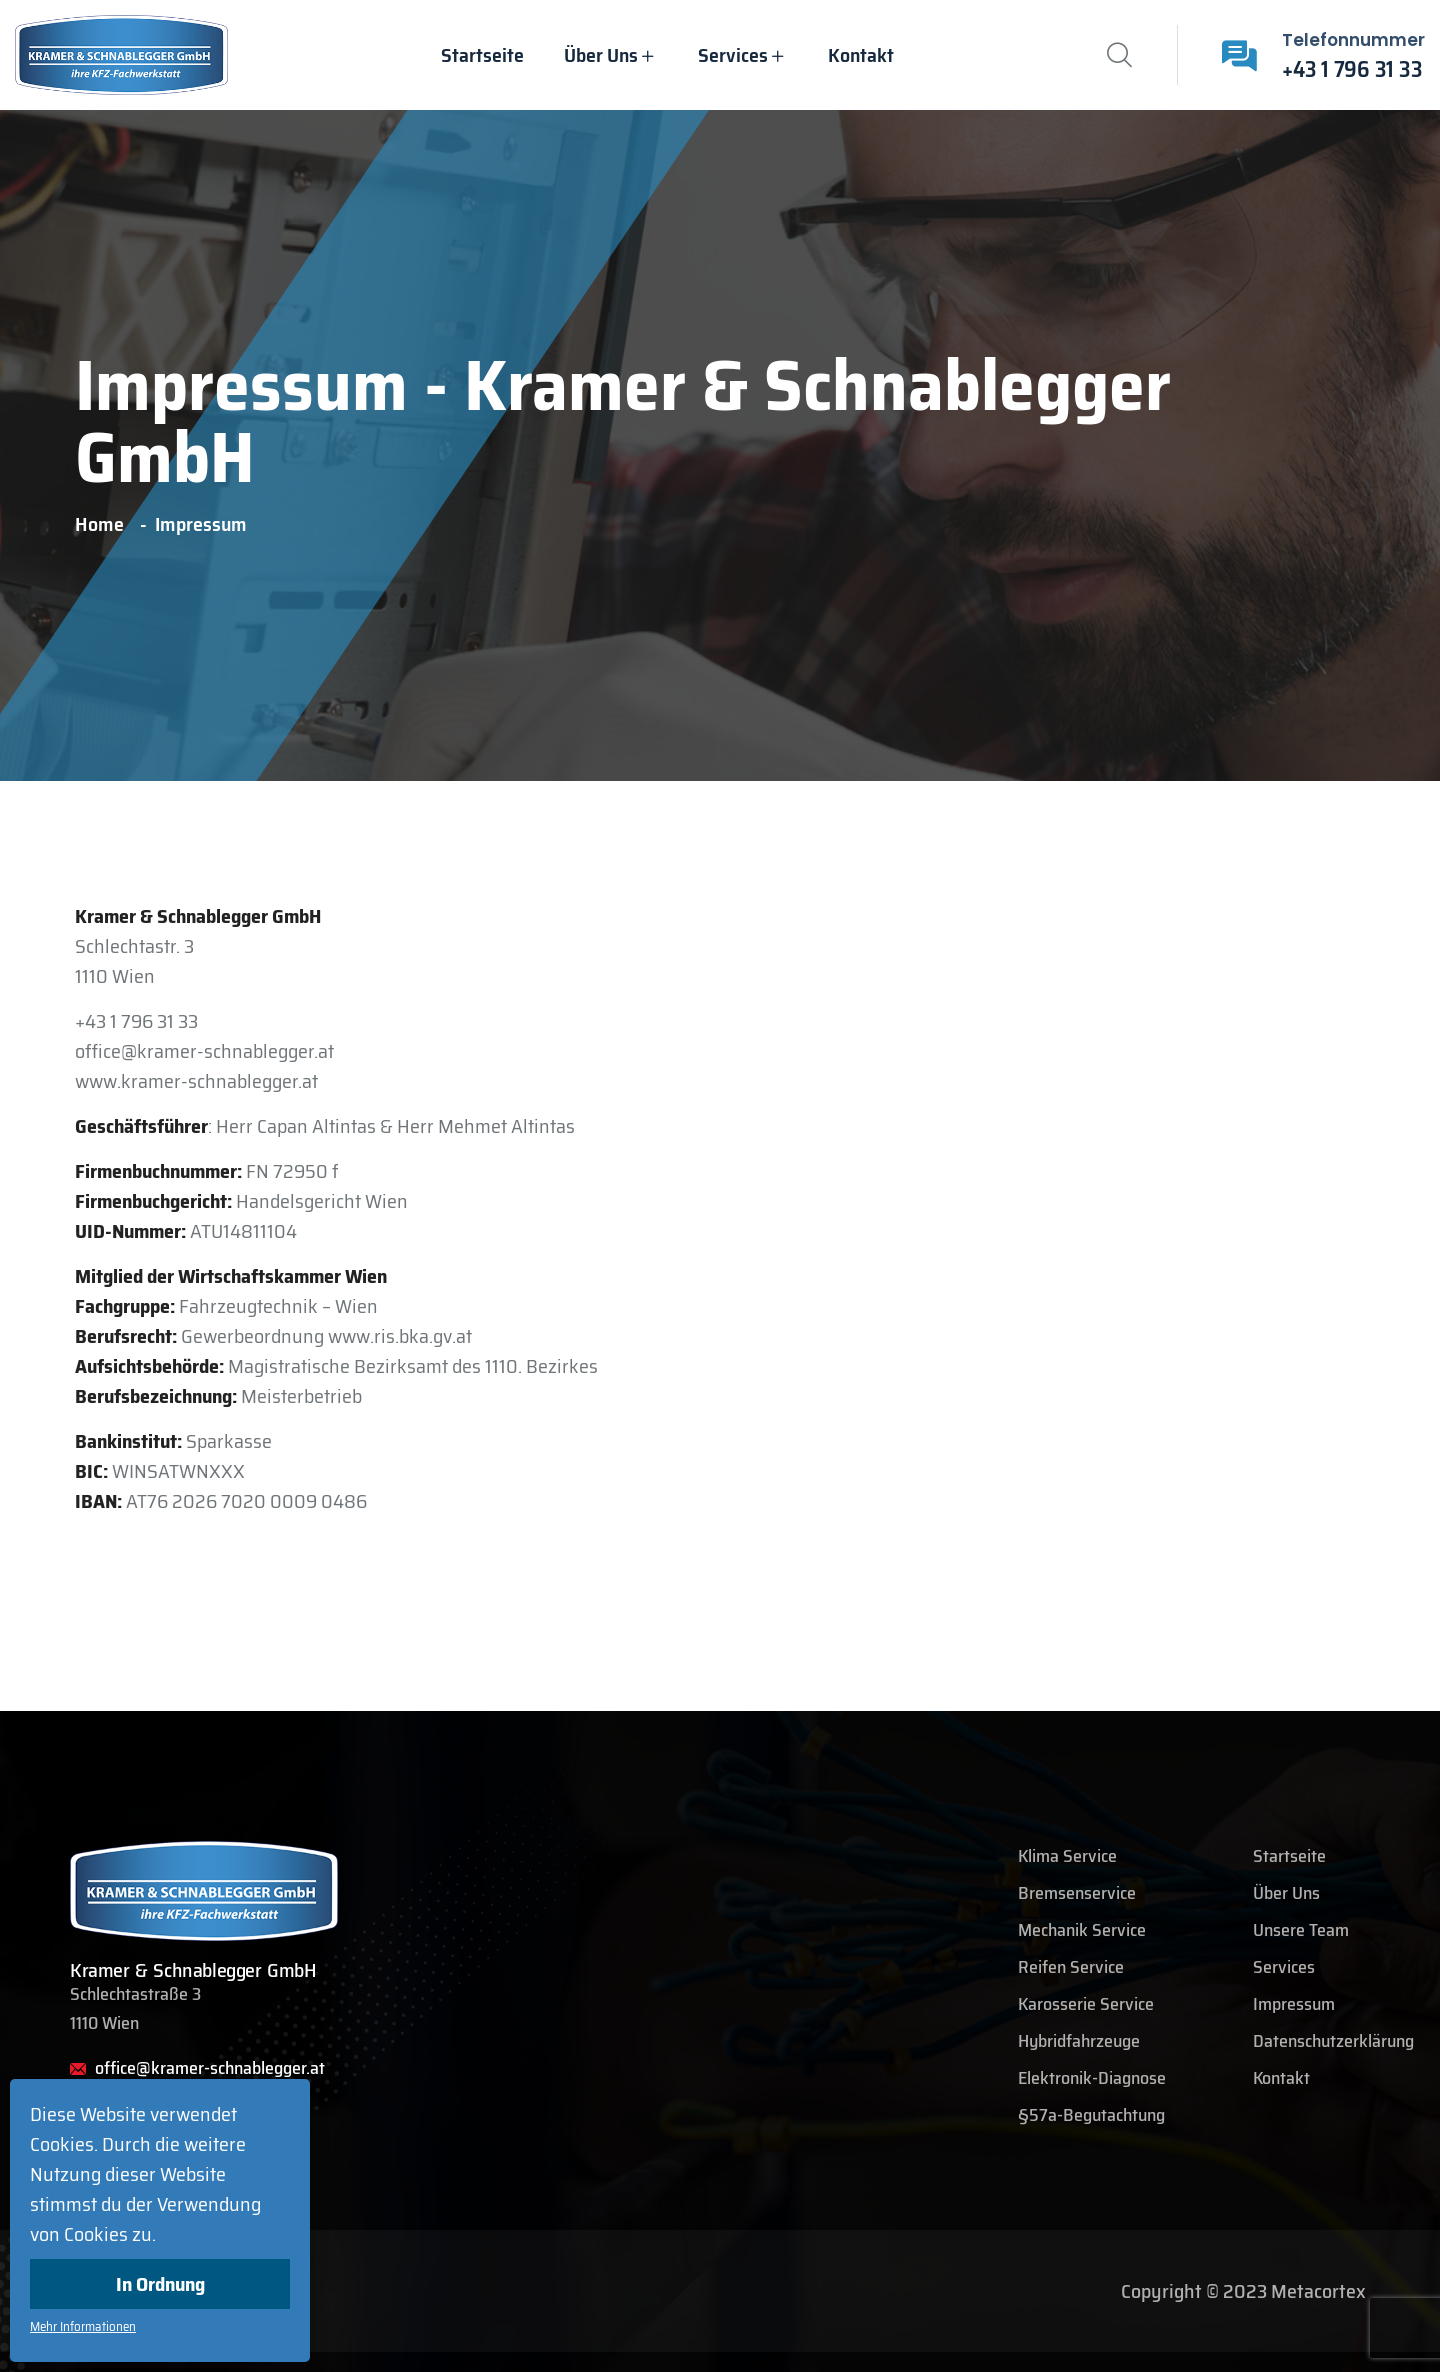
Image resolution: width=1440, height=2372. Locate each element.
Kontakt (861, 55)
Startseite (482, 55)
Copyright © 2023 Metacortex (1243, 2291)
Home (103, 524)
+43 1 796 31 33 (1352, 69)
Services (733, 55)
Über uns (601, 55)
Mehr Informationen (83, 2326)
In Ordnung (160, 2284)
